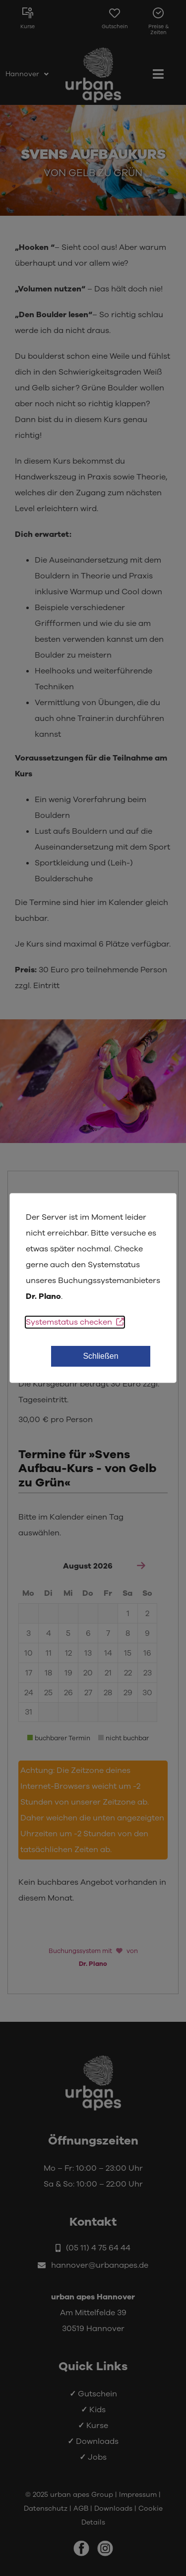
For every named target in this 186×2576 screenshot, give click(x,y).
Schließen (100, 1356)
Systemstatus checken (75, 1322)
